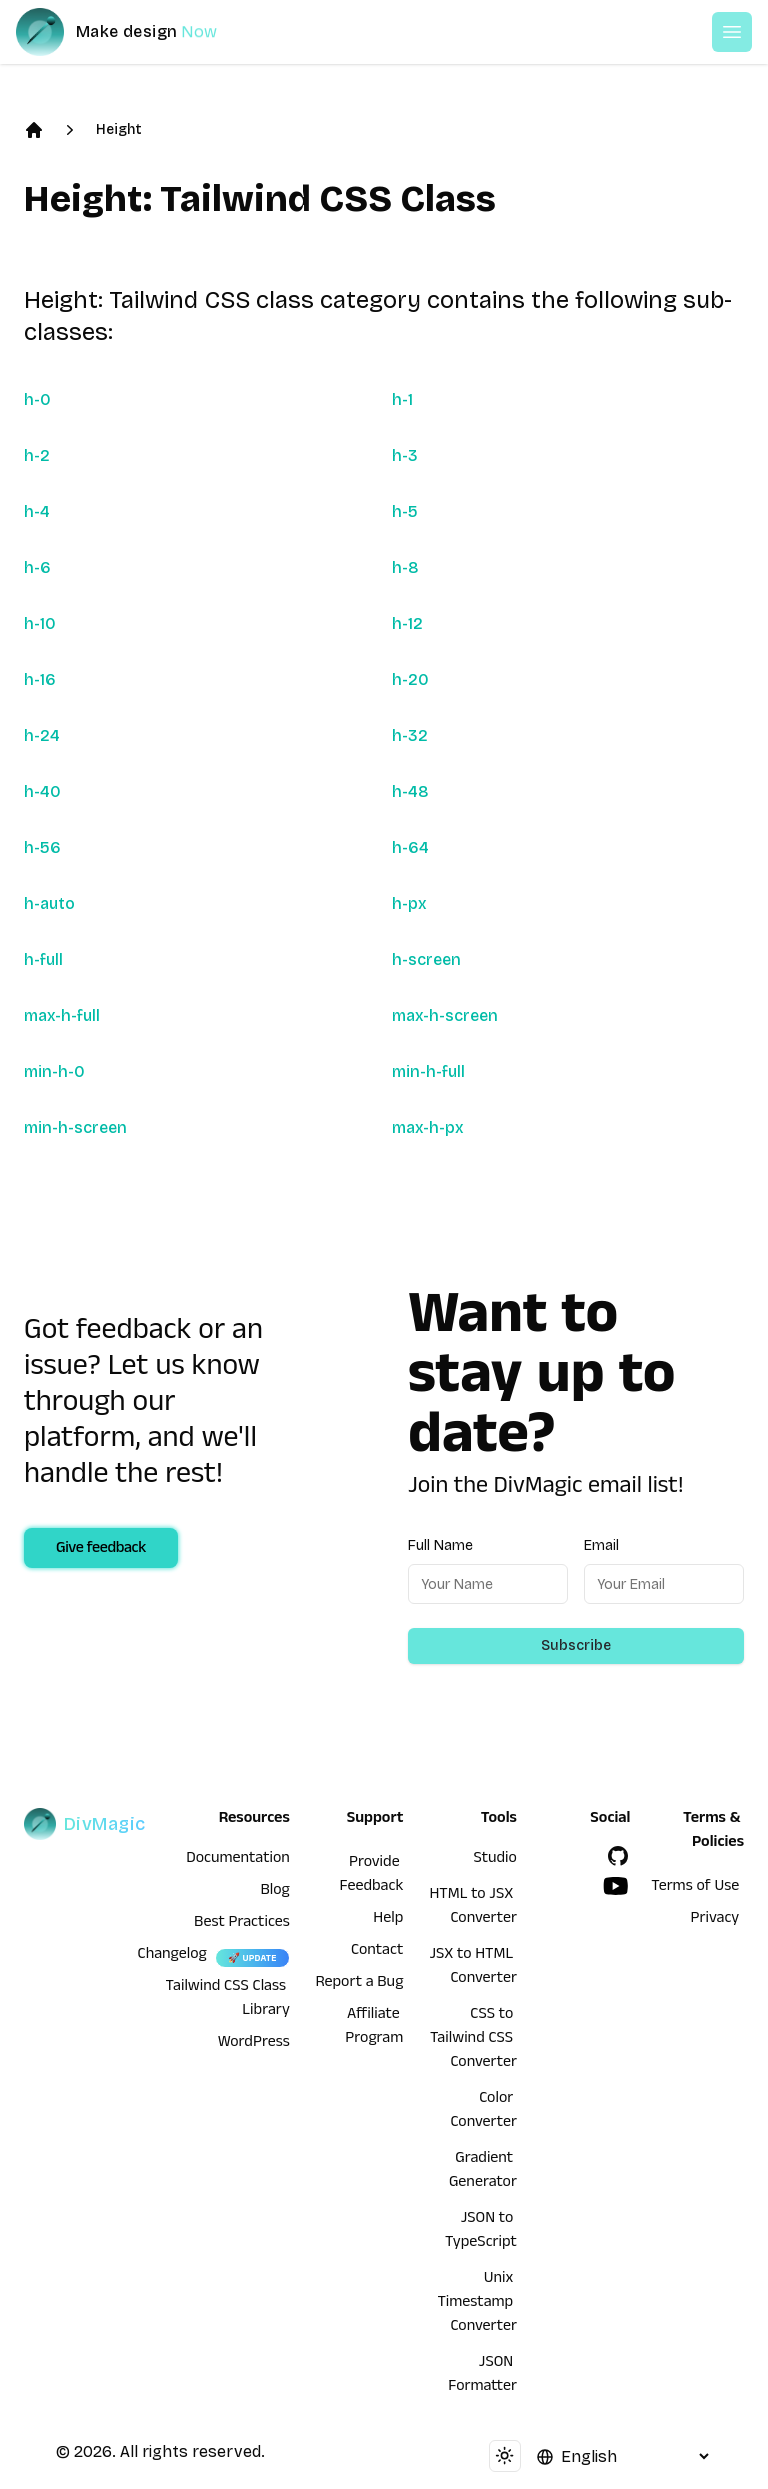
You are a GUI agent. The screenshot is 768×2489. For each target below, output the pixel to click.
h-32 (410, 735)
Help (388, 1920)
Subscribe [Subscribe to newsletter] (576, 1645)
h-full (43, 959)
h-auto (49, 903)
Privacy (715, 1920)
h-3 (405, 455)
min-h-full (428, 1071)
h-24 (42, 735)
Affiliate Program (374, 2028)
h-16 (40, 679)
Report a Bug (360, 1984)
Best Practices (242, 1924)
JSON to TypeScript (481, 2232)
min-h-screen (75, 1127)
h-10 (40, 623)
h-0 (37, 399)
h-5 (405, 511)
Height (119, 129)
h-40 (42, 791)
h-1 (402, 399)
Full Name (440, 1545)
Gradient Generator (483, 2172)
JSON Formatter (482, 2376)
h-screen (426, 959)
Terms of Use (695, 1888)
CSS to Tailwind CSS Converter (473, 2040)
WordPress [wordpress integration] (254, 2044)
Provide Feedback (372, 1876)
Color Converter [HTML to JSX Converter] (483, 2112)
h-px (409, 903)
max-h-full (62, 1015)
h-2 (37, 455)
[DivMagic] (136, 32)
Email (601, 1545)
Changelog (172, 1956)
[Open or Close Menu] (732, 32)
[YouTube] (616, 1886)
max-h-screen (445, 1015)
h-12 (407, 623)
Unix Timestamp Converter (477, 2304)
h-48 (410, 791)
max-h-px (428, 1127)
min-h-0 (54, 1071)
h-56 (42, 847)
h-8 (405, 567)
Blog (275, 1892)
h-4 (37, 511)
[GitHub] (618, 1856)
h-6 (37, 567)
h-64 (410, 847)
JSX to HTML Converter (472, 1968)
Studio (495, 1860)
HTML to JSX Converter (472, 1908)
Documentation (238, 1860)
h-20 (410, 679)
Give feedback (101, 1550)
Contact (377, 1952)
